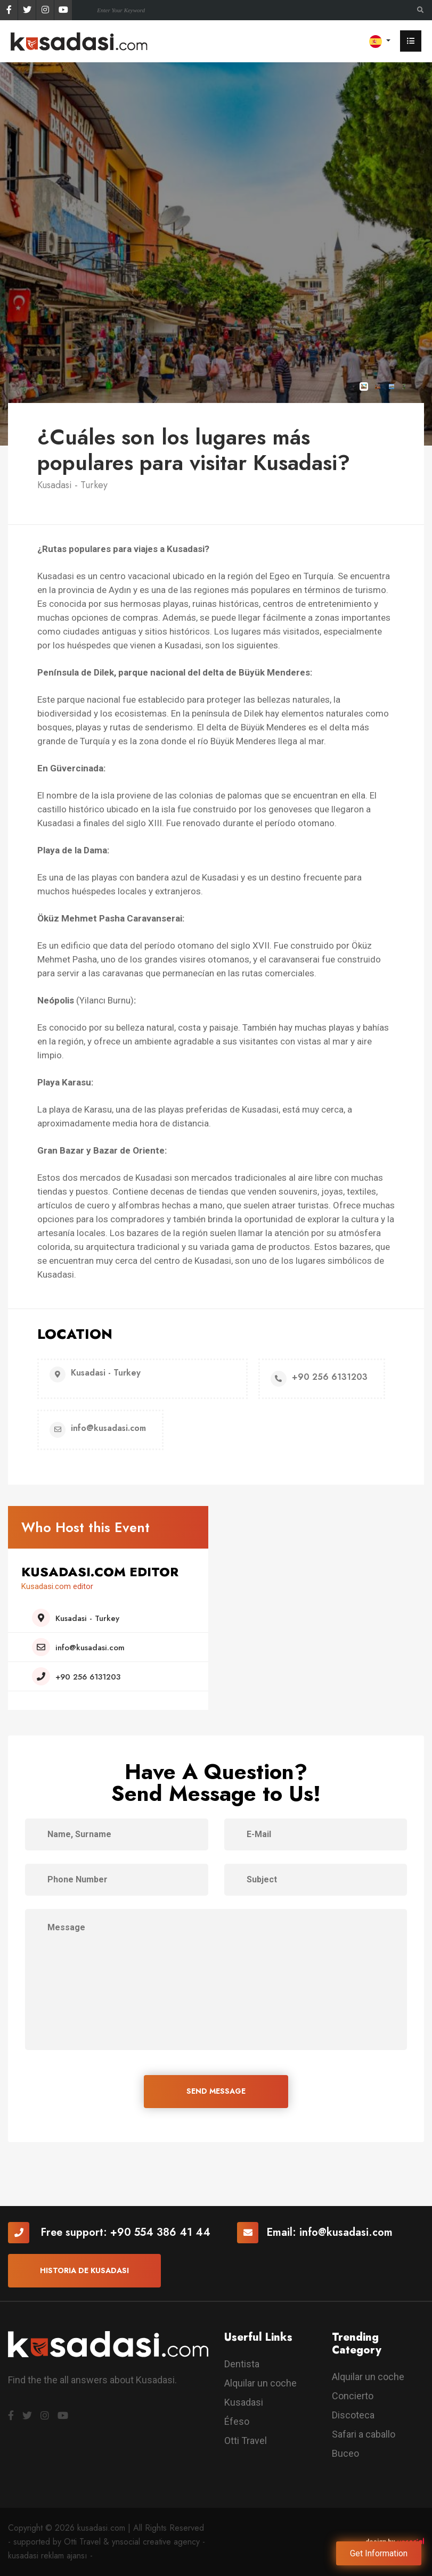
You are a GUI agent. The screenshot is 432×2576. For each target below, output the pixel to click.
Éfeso (236, 2421)
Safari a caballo (363, 2434)
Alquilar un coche (260, 2383)
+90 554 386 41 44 (160, 2232)
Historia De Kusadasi (84, 2270)
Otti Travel (245, 2440)
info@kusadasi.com (346, 2232)
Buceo (345, 2453)
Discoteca (353, 2415)
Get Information (378, 2553)
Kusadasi (243, 2402)
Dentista (241, 2363)
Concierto (352, 2395)
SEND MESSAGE (216, 2091)
